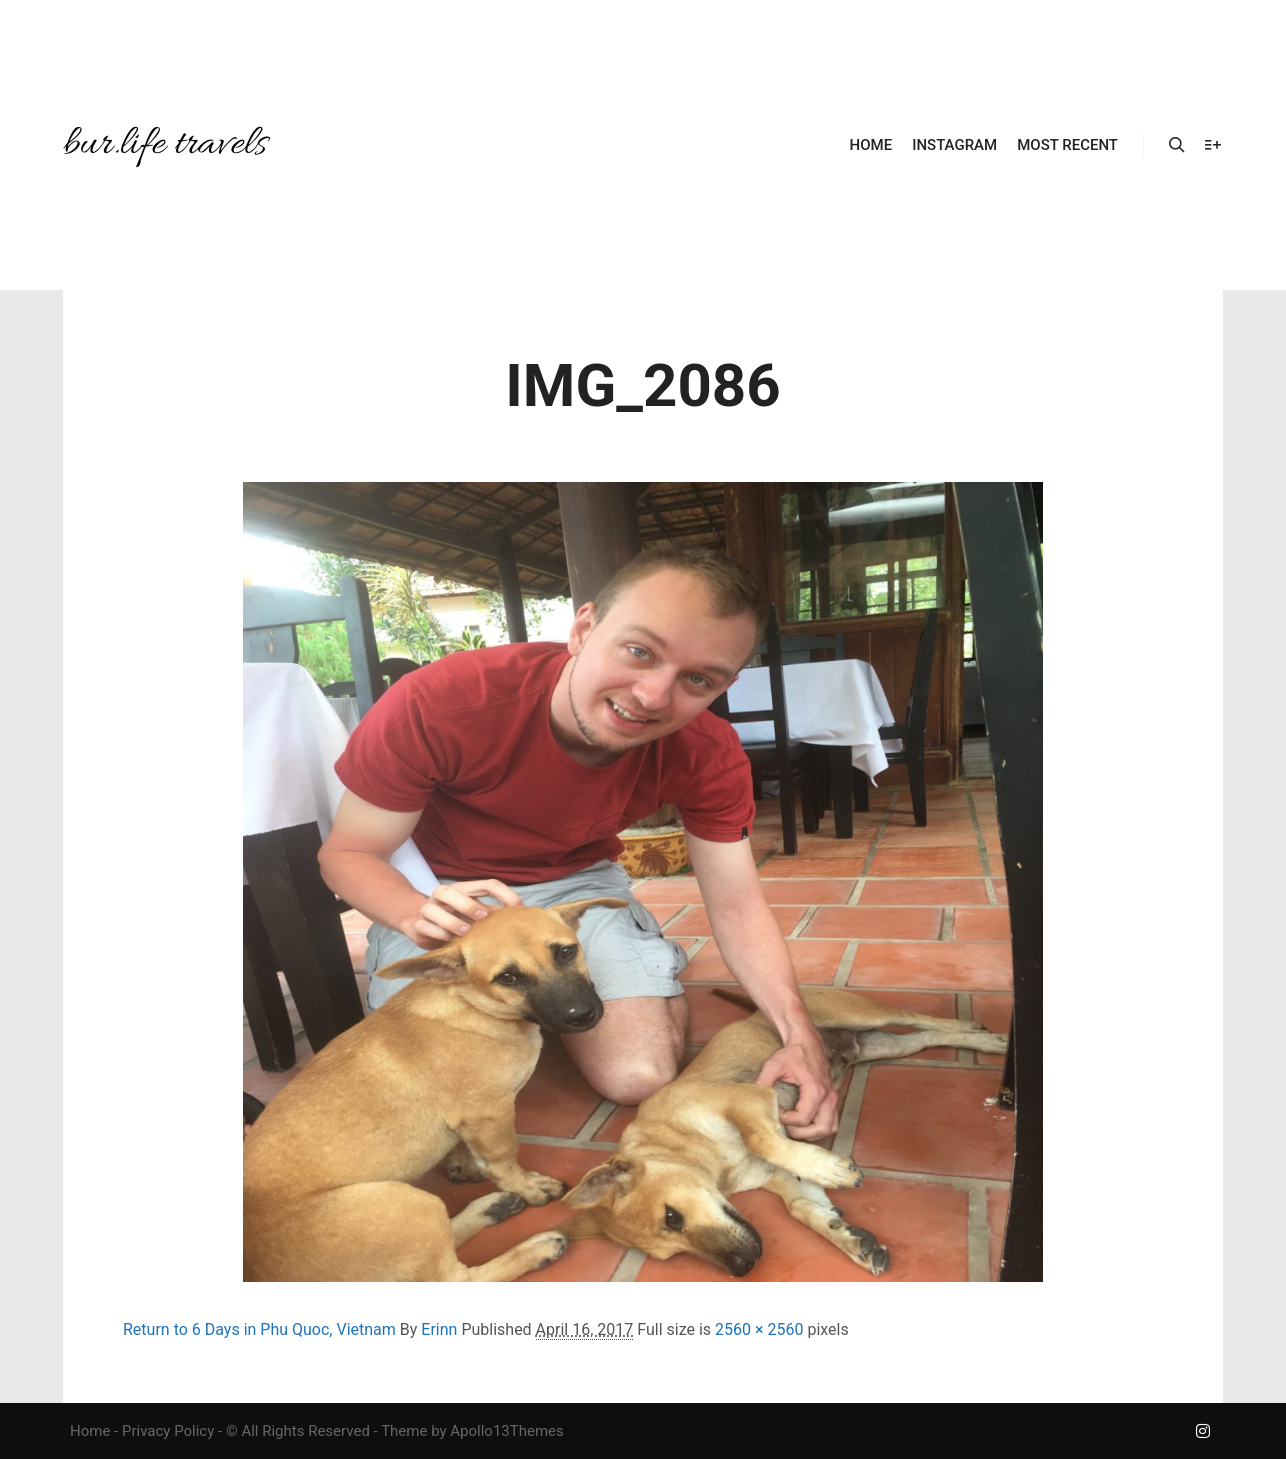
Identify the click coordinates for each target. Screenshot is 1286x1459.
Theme (404, 1431)
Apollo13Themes (507, 1431)
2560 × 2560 (759, 1329)
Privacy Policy (168, 1431)
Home (90, 1431)
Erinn (439, 1329)
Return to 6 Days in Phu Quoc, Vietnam (259, 1329)
